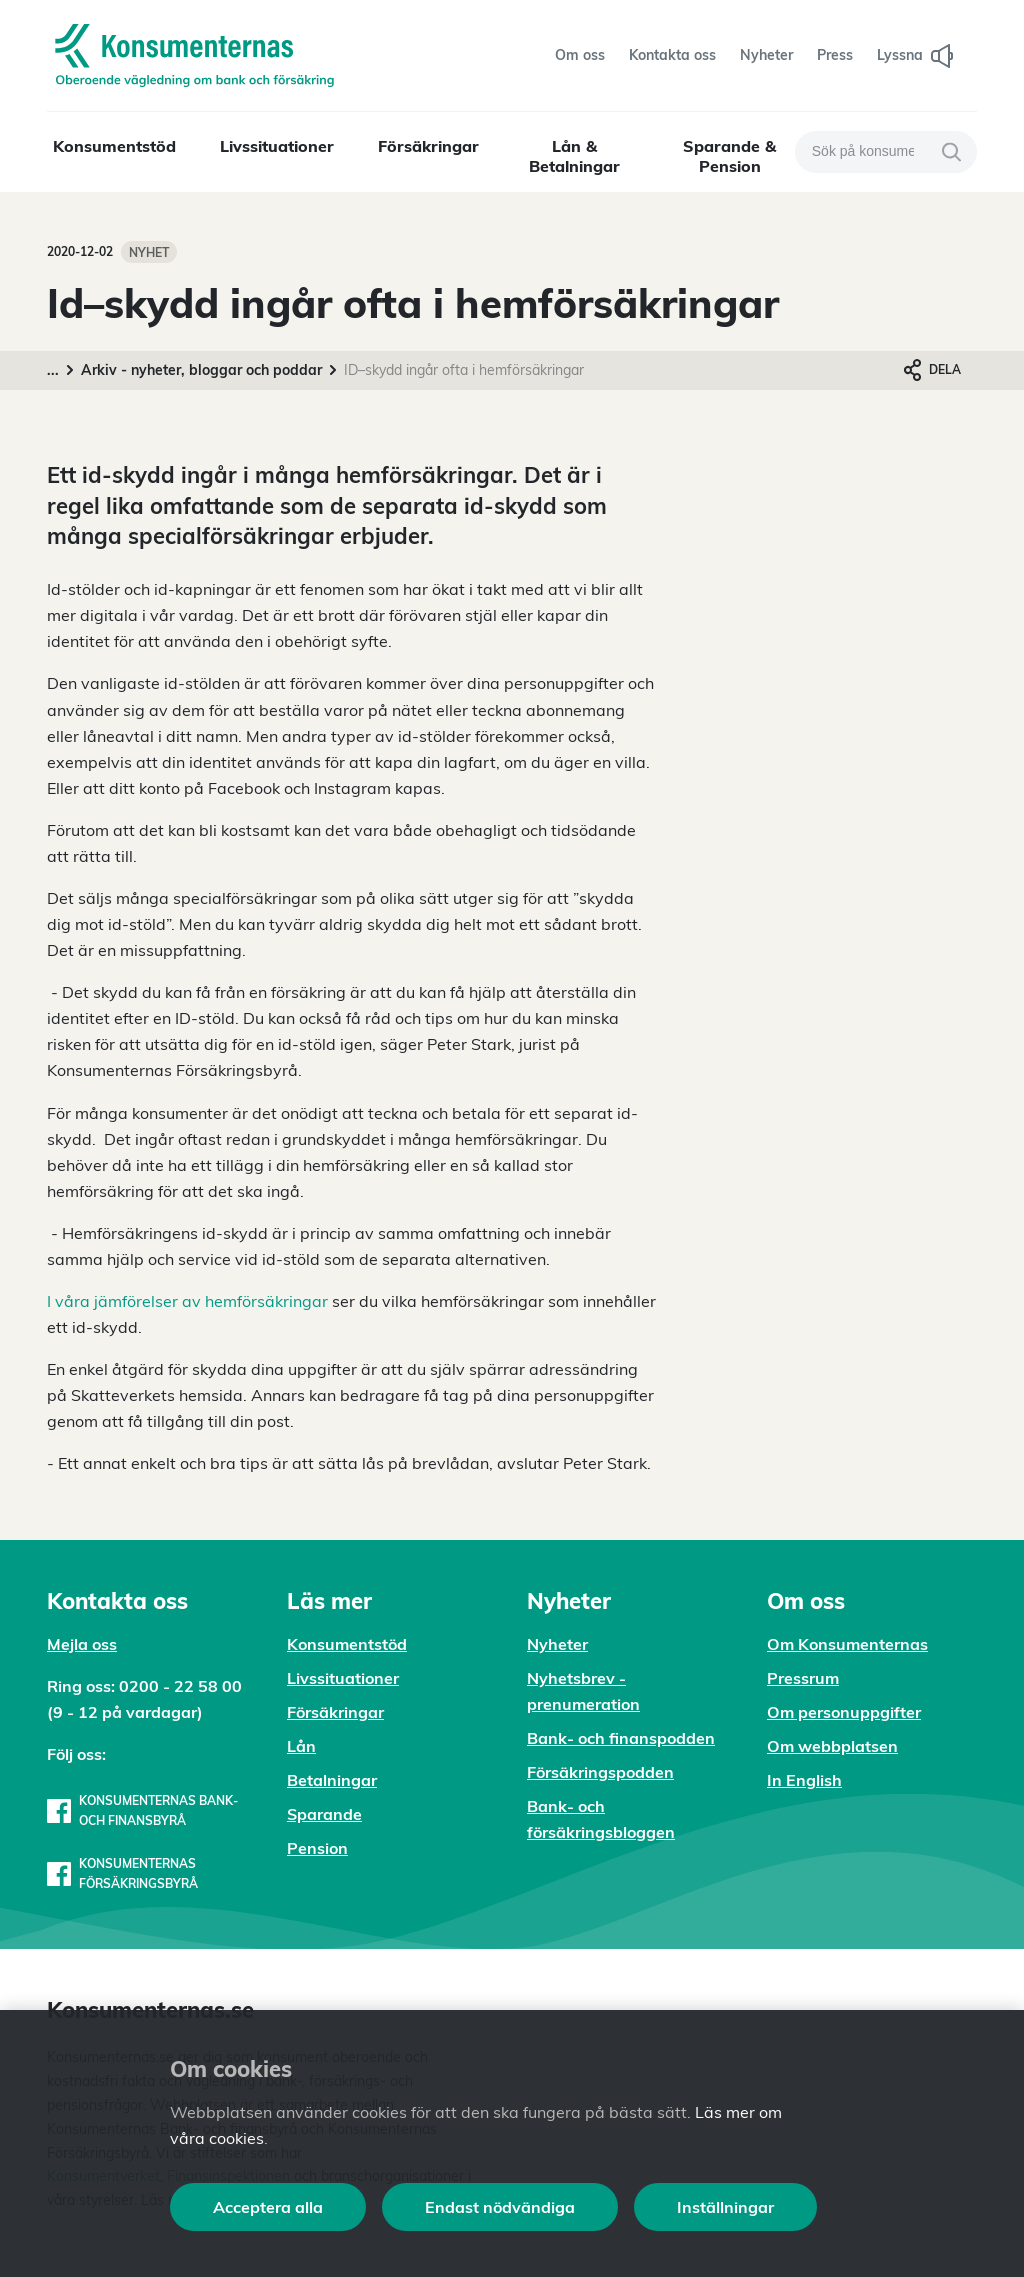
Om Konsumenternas (847, 1644)
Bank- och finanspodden (621, 1738)
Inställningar (725, 2207)
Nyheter (557, 1644)
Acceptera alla (268, 2207)
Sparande (324, 1814)
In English (804, 1780)
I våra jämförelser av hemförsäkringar (187, 1301)
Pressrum (803, 1678)
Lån (301, 1746)
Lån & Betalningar (574, 156)
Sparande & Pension (729, 156)
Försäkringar (428, 146)
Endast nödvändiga (500, 2207)
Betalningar (332, 1780)
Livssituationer (277, 146)
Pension (317, 1848)
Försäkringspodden (600, 1772)
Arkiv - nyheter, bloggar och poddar (201, 370)
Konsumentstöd (114, 146)
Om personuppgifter (844, 1712)
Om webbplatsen (832, 1746)
